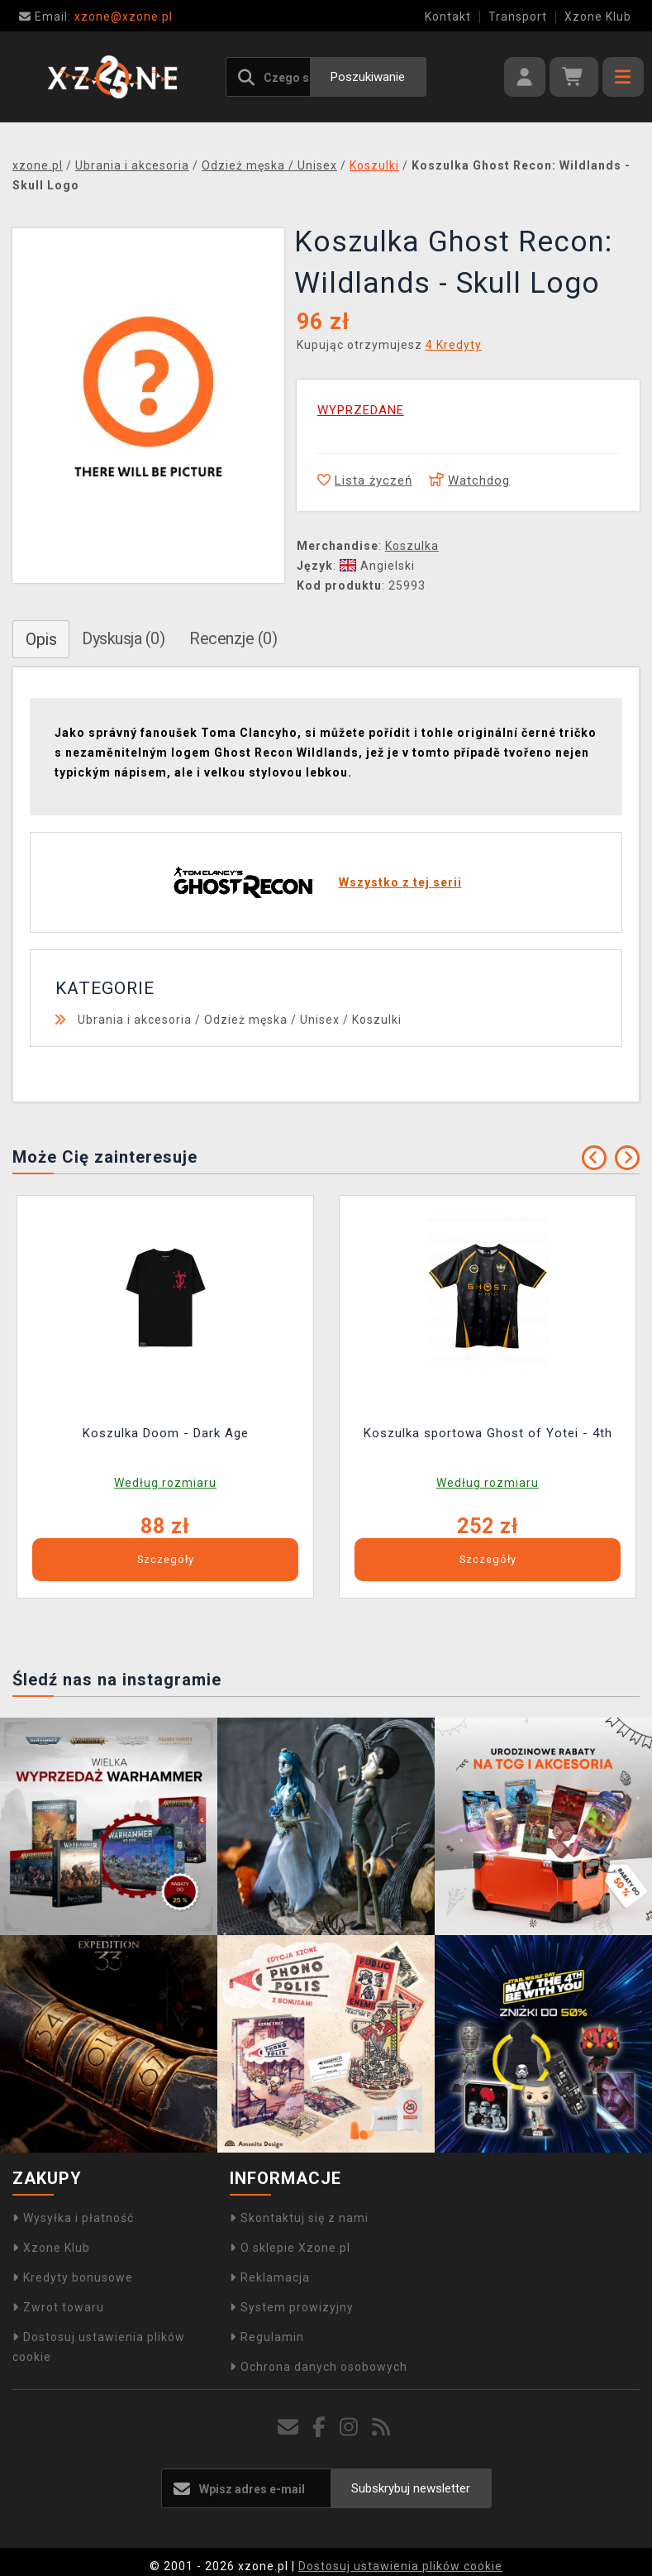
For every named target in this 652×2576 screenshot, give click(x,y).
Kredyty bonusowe (72, 2277)
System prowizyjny (292, 2307)
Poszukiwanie (368, 76)
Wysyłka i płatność (73, 2218)
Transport (517, 16)
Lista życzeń (364, 480)
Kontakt (448, 16)
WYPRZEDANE (360, 410)
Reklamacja (270, 2277)
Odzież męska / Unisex (272, 1019)
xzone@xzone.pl (96, 16)
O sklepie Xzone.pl (290, 2247)
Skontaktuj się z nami (299, 2218)
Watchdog (469, 480)
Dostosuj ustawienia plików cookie (400, 2566)
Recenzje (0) (233, 638)
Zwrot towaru (58, 2307)
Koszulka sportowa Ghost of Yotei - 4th (488, 1433)
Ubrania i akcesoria (135, 1019)
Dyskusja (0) (123, 638)
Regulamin (267, 2337)
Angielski (377, 565)
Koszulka (412, 545)
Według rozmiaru (165, 1482)
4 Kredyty (454, 344)
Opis (41, 639)
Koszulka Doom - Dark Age (166, 1433)
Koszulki (377, 1019)
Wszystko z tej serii (400, 882)
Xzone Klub (597, 16)
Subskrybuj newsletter (410, 2488)
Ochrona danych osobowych (318, 2366)
